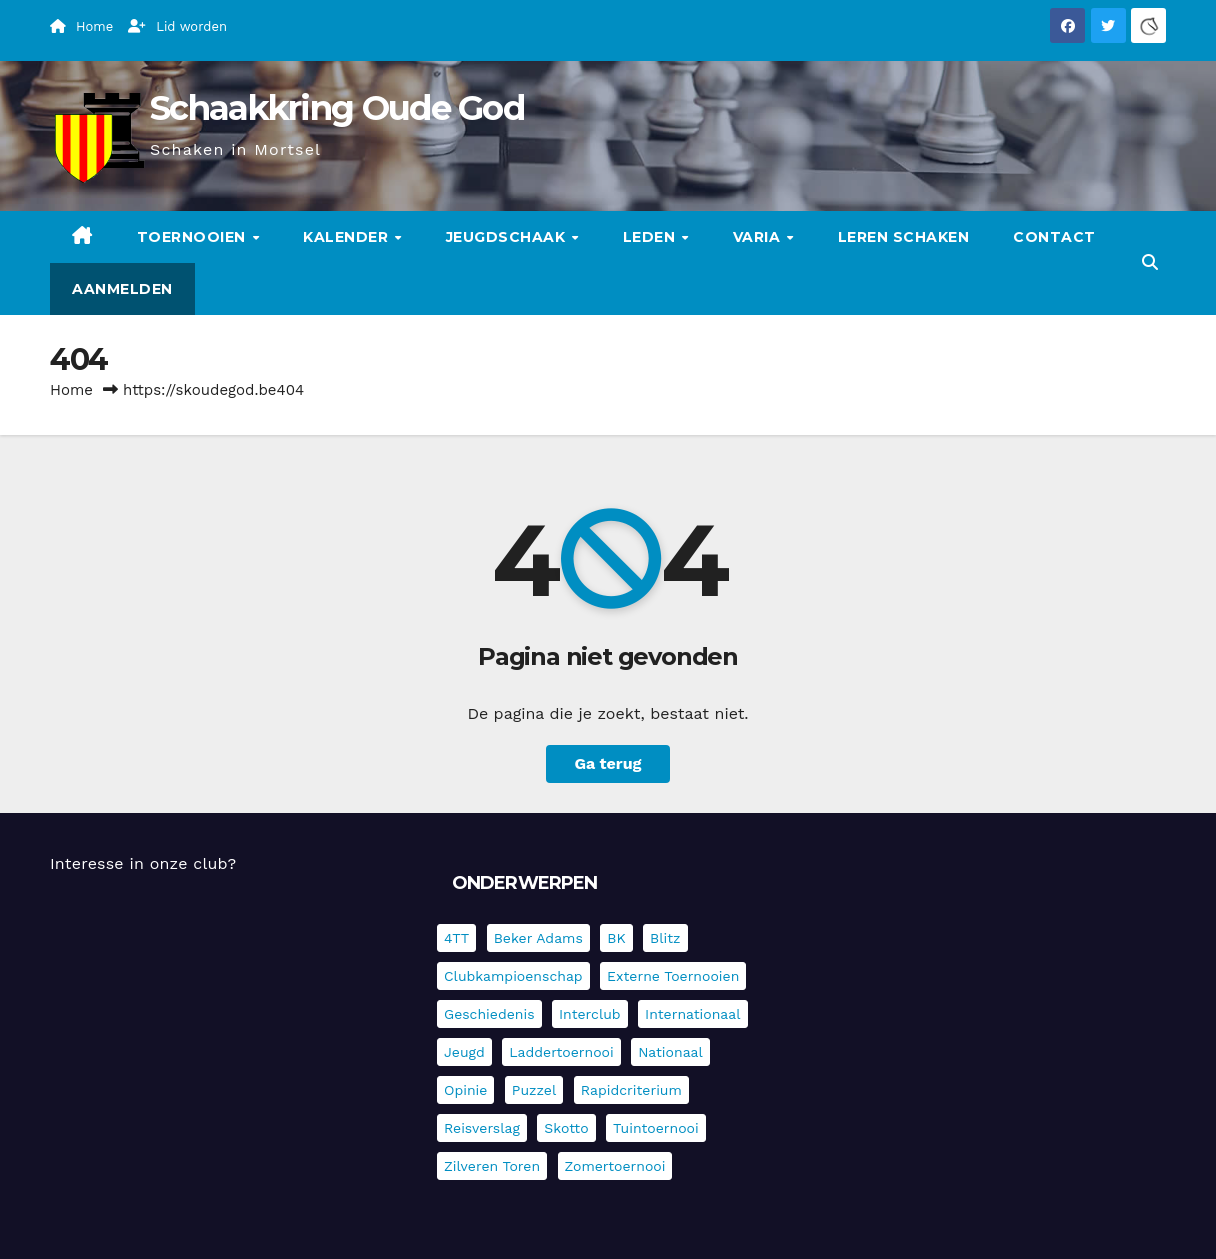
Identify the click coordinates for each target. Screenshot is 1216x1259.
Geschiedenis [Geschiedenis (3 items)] (489, 1014)
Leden (651, 237)
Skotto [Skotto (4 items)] (566, 1128)
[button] (1150, 262)
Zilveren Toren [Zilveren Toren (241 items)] (492, 1166)
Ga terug (607, 763)
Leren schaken (904, 237)
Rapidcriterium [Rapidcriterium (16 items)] (631, 1090)
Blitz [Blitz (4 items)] (665, 938)
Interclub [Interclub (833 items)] (590, 1014)
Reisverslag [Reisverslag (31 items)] (482, 1128)
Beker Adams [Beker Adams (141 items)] (538, 938)
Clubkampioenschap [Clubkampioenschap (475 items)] (513, 976)
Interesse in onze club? (143, 863)
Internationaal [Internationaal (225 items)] (692, 1014)
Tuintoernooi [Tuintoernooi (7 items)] (656, 1128)
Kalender (348, 237)
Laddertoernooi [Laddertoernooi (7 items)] (561, 1052)
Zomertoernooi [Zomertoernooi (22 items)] (615, 1166)
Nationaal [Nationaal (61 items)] (670, 1052)
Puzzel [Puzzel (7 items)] (534, 1090)
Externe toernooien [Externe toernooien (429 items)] (673, 976)
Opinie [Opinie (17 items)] (465, 1090)
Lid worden (177, 26)
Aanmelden (122, 289)
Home (71, 390)
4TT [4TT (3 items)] (456, 938)
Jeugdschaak (508, 237)
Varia (759, 237)
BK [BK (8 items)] (616, 938)
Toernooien (194, 237)
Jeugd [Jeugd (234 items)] (464, 1052)
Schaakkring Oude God (337, 108)
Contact (1054, 237)
